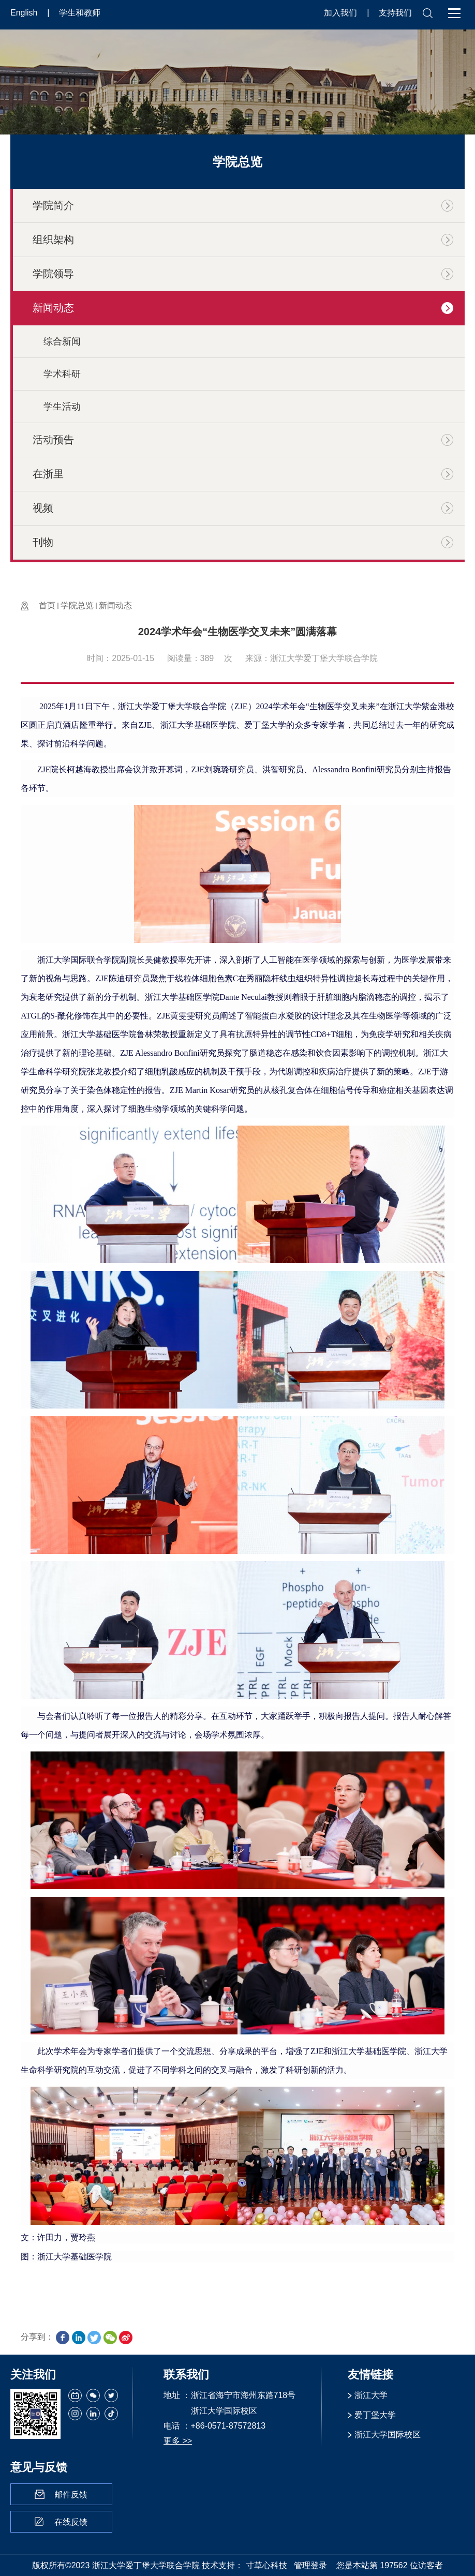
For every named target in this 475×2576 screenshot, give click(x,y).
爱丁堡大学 (375, 2414)
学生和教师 (79, 12)
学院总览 (77, 605)
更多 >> (178, 2440)
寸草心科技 (266, 2565)
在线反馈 (70, 2522)
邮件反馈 (70, 2494)
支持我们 (395, 12)
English (25, 12)
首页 (47, 605)
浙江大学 (371, 2395)
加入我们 (341, 12)
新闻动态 (115, 605)
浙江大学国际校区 (387, 2434)
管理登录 (310, 2565)
